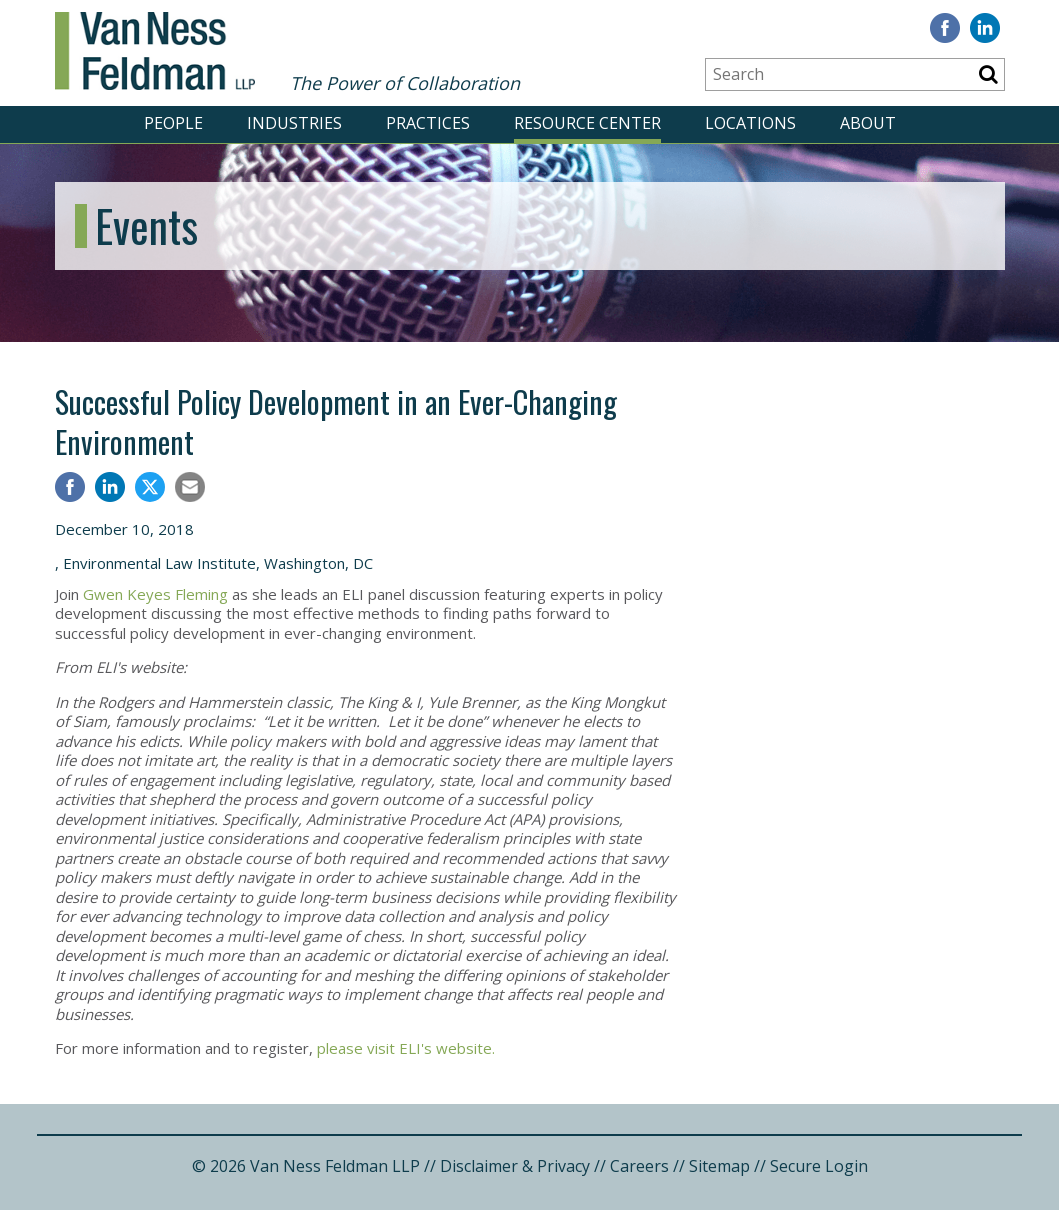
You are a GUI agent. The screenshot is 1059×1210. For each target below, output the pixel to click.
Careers (639, 1166)
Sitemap (719, 1166)
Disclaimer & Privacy (515, 1166)
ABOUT (868, 123)
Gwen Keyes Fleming (157, 594)
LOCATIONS (750, 123)
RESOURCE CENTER (587, 123)
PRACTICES (428, 123)
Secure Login (819, 1166)
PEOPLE (173, 123)
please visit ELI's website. (408, 1048)
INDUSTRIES (294, 123)
